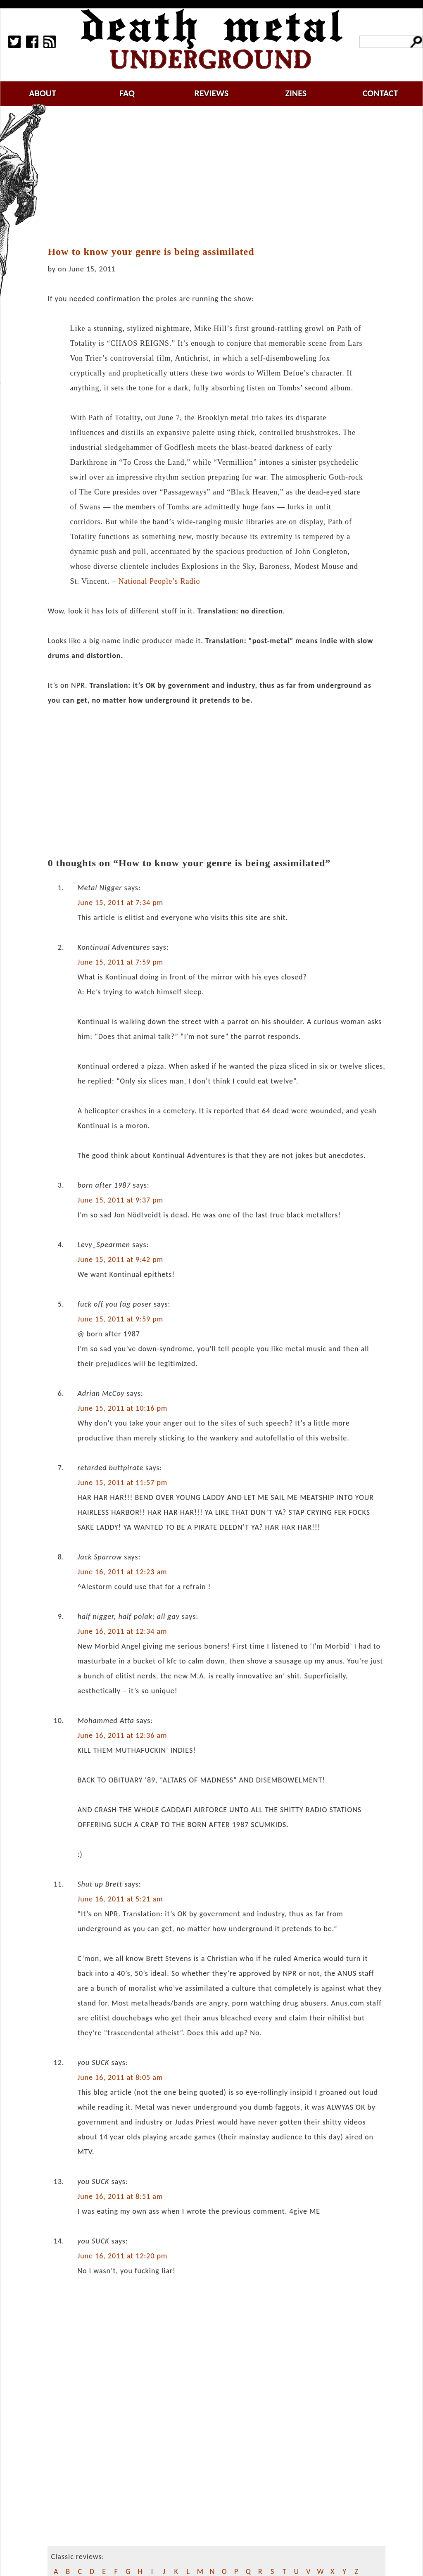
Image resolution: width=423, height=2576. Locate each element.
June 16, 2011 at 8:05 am (120, 2077)
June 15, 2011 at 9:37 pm (120, 1200)
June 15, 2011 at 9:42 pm (120, 1259)
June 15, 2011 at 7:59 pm (120, 962)
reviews (212, 93)
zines (296, 93)
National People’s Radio (159, 581)
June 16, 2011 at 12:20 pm (122, 2255)
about (42, 93)
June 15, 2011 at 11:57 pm (122, 1482)
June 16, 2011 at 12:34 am (122, 1631)
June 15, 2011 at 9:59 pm (120, 1319)
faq (127, 93)
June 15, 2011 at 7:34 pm (120, 902)
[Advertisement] (221, 176)
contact (380, 93)
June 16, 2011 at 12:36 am (122, 1735)
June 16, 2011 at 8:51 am (120, 2196)
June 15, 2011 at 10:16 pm (122, 1408)
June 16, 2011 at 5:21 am (120, 1898)
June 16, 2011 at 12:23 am (122, 1571)
